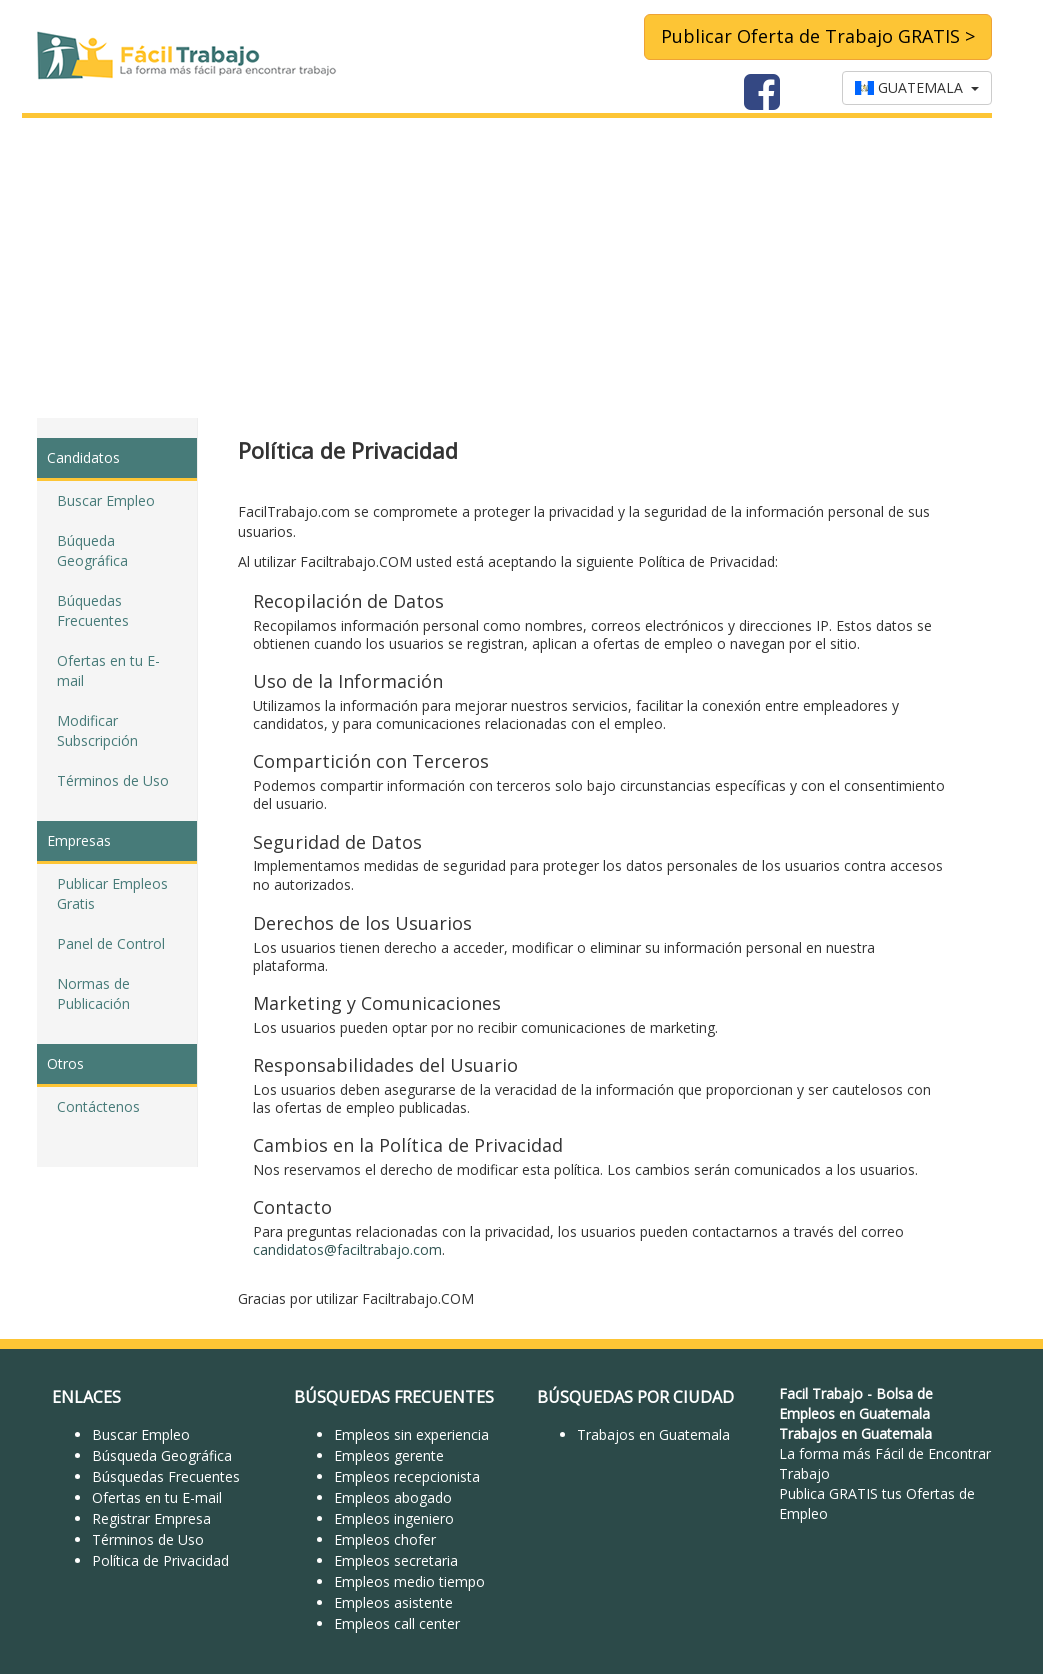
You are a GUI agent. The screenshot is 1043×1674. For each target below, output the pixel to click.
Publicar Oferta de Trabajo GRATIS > (818, 36)
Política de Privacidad (160, 1560)
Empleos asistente (393, 1602)
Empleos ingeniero (394, 1518)
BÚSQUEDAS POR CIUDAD (635, 1397)
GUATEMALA (917, 87)
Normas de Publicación (93, 993)
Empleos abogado (393, 1497)
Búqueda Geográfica (92, 550)
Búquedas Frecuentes (93, 610)
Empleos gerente (389, 1455)
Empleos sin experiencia (411, 1434)
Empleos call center (397, 1623)
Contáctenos (98, 1106)
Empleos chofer (385, 1539)
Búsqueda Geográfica (162, 1455)
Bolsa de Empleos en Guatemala (856, 1403)
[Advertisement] (521, 268)
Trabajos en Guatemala (653, 1434)
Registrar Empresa (151, 1518)
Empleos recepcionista (407, 1476)
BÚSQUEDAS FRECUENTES (394, 1397)
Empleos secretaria (396, 1560)
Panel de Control (111, 943)
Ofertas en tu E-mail (108, 670)
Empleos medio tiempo (409, 1581)
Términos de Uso (113, 780)
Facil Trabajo (821, 1393)
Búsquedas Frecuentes (166, 1476)
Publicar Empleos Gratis (112, 893)
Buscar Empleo (106, 500)
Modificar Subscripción (97, 730)
